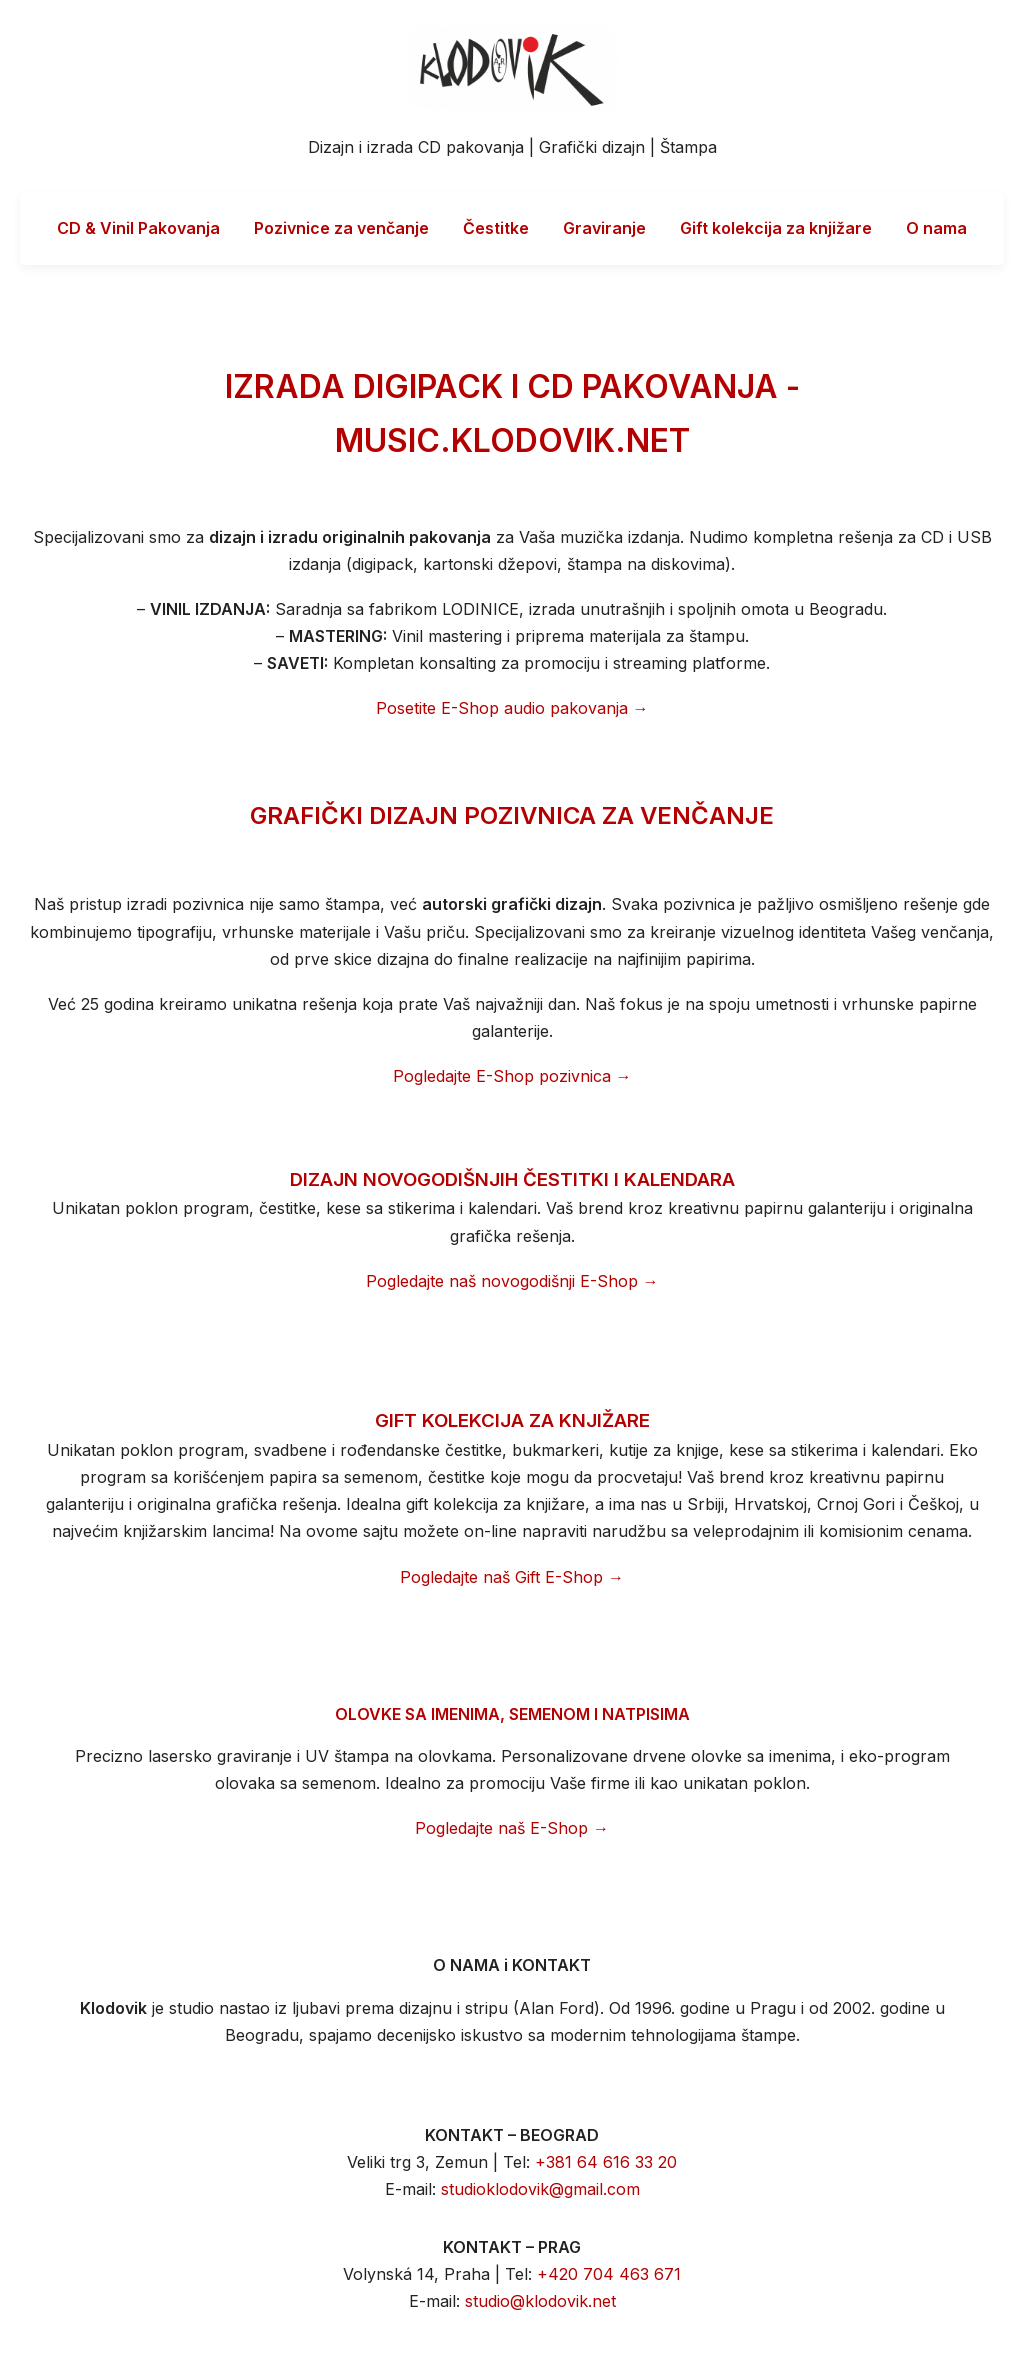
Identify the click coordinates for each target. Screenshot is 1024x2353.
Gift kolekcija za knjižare (776, 228)
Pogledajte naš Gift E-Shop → (512, 1577)
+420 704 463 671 (609, 2274)
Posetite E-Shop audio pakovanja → (512, 708)
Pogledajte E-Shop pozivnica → (512, 1076)
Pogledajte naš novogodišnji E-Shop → (512, 1281)
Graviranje (604, 228)
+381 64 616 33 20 (606, 2162)
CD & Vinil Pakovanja (138, 228)
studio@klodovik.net (540, 2301)
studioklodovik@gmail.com (540, 2189)
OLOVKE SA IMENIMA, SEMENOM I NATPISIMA (512, 1714)
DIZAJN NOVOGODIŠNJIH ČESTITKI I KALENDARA (512, 1179)
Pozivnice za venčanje (341, 228)
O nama (936, 228)
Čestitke (496, 228)
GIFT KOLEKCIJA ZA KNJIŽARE (512, 1420)
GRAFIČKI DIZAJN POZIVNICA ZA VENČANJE (512, 815)
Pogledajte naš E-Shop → (512, 1828)
